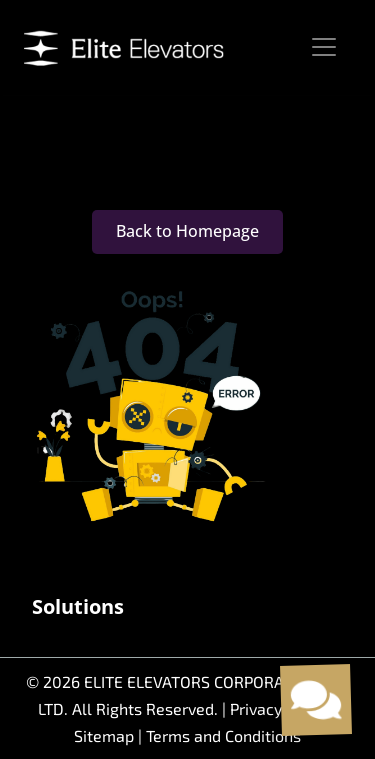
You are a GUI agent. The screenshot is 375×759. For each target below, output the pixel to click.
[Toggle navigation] (324, 47)
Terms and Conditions (223, 735)
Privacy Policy (279, 708)
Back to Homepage (187, 231)
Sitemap (106, 735)
